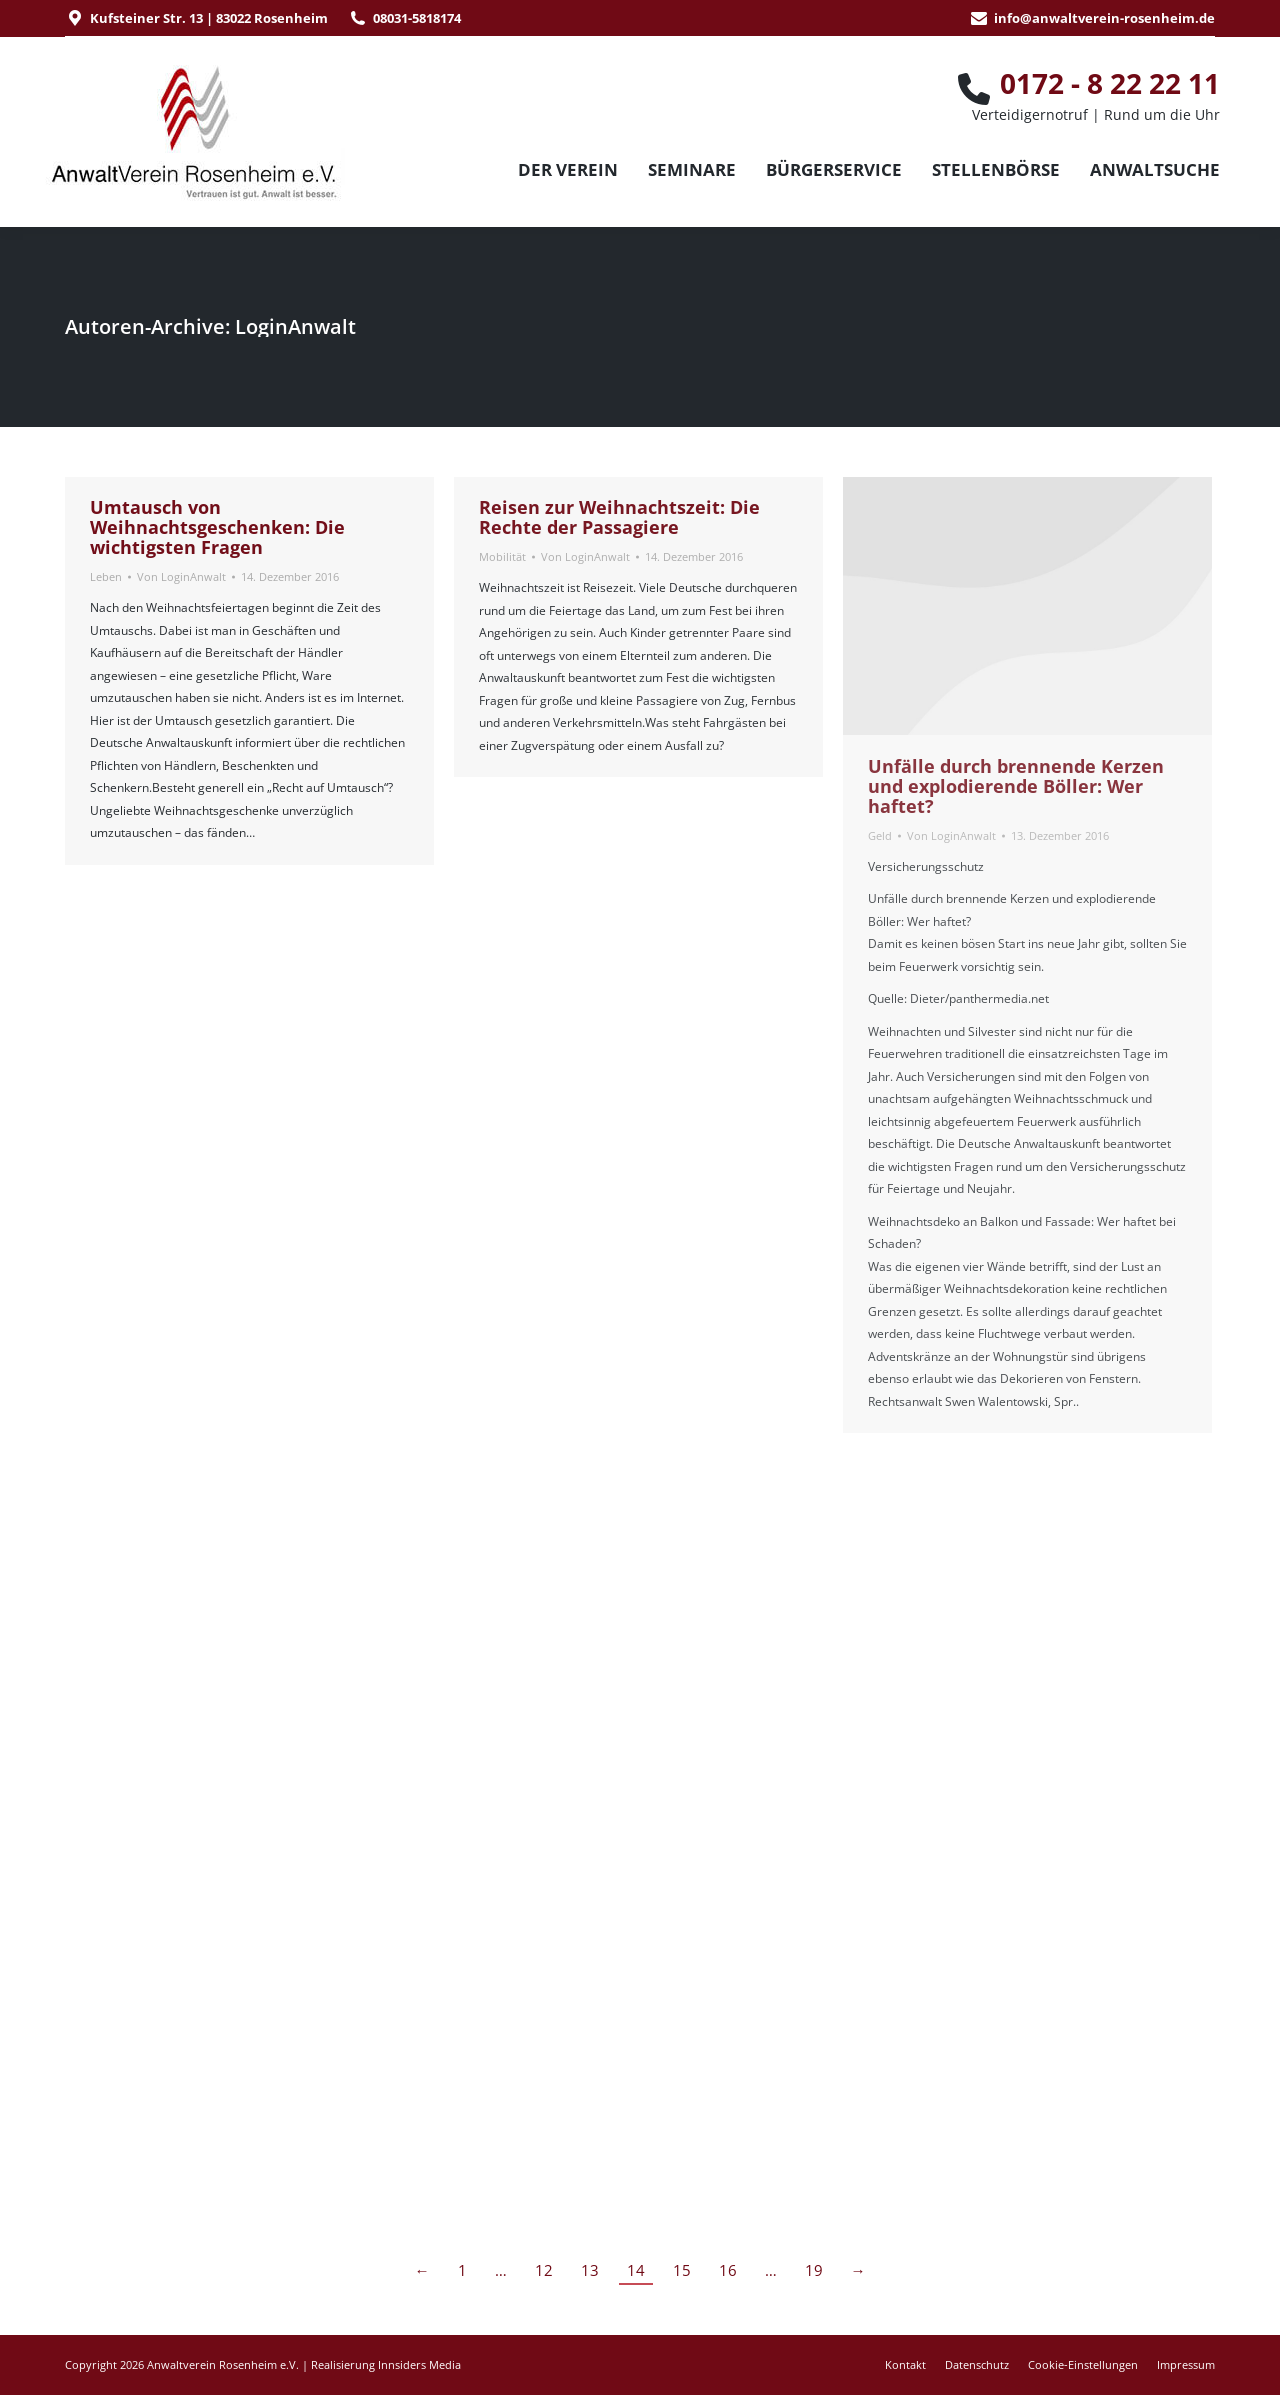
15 (682, 2270)
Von (181, 576)
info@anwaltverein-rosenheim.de (1104, 18)
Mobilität (502, 556)
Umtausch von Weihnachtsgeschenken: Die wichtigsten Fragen (217, 527)
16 (728, 2270)
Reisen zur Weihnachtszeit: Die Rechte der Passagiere (619, 517)
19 (814, 2270)
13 (590, 2270)
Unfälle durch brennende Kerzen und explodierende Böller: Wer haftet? (1016, 786)
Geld (880, 835)
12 (544, 2270)
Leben (106, 576)
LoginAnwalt (295, 326)
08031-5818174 (417, 18)
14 (636, 2270)
